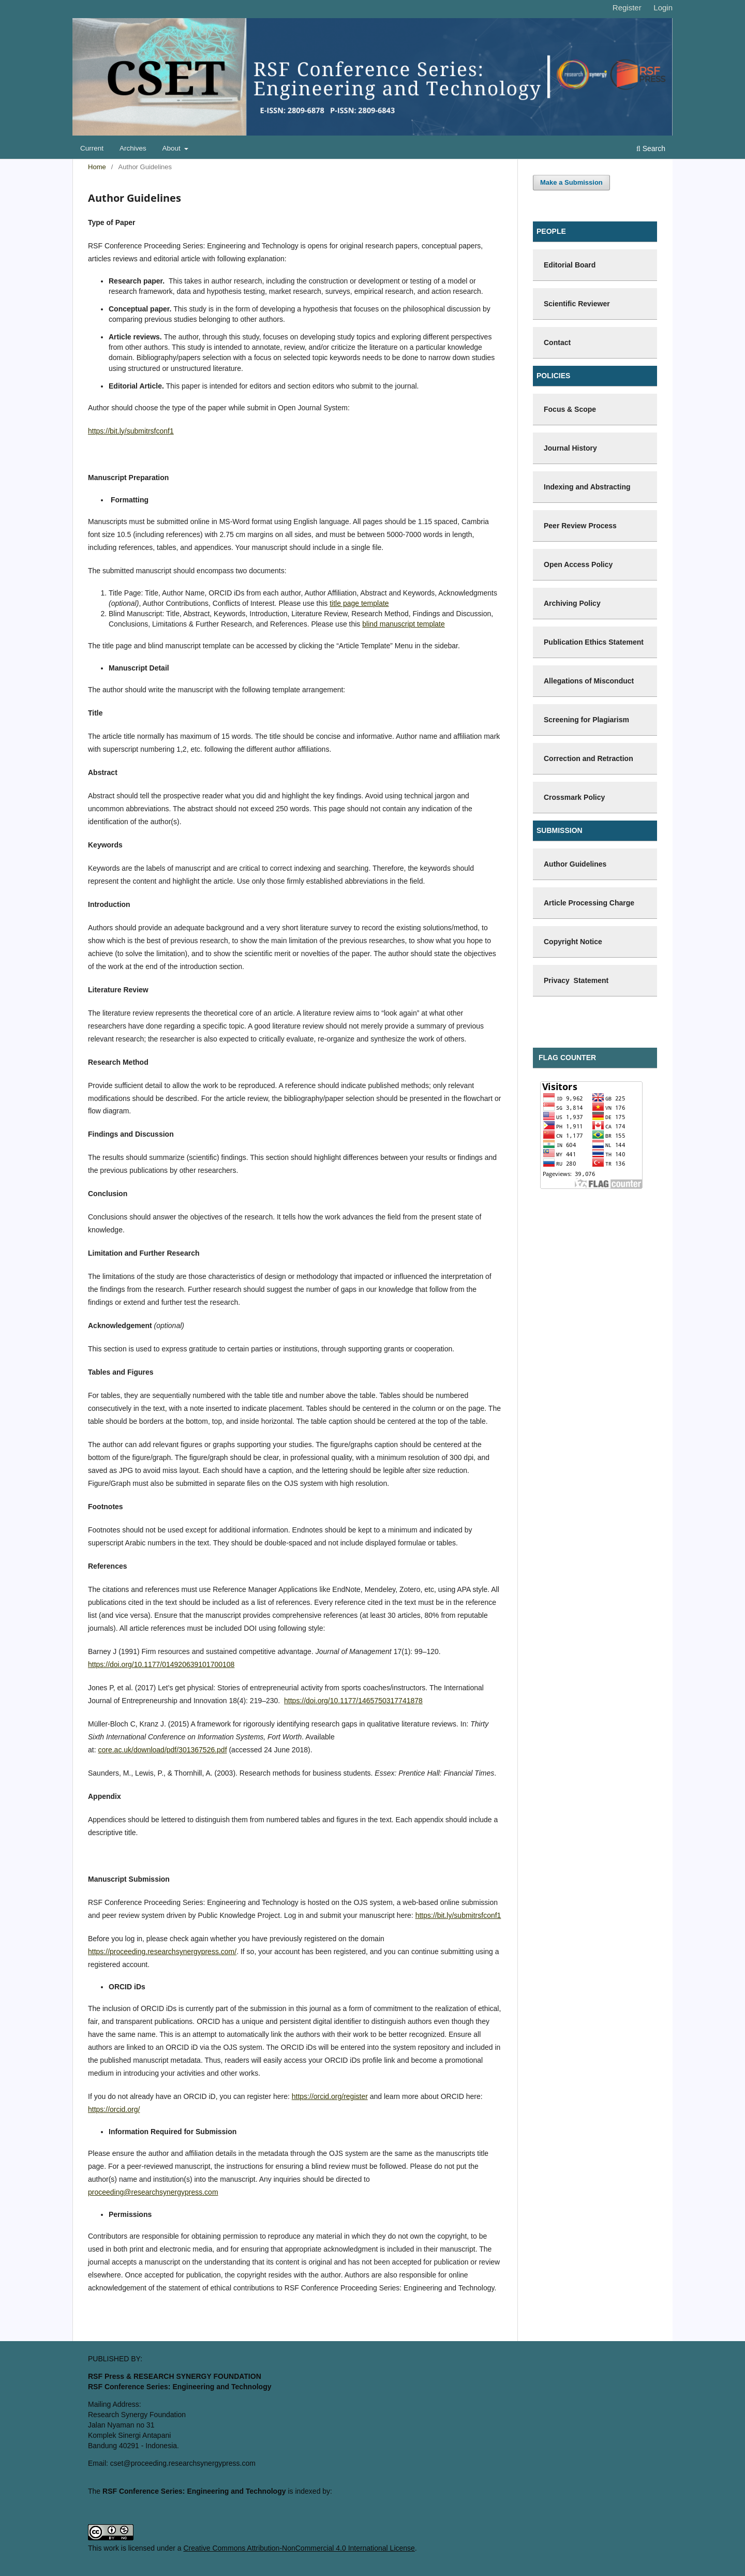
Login (663, 7)
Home (97, 167)
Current (91, 148)
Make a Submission (571, 182)
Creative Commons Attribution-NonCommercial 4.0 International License (298, 2548)
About (172, 148)
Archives (133, 148)
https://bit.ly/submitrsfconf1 (131, 431)
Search (650, 148)
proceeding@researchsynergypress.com (153, 2192)
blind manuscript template (403, 624)
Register (627, 7)
